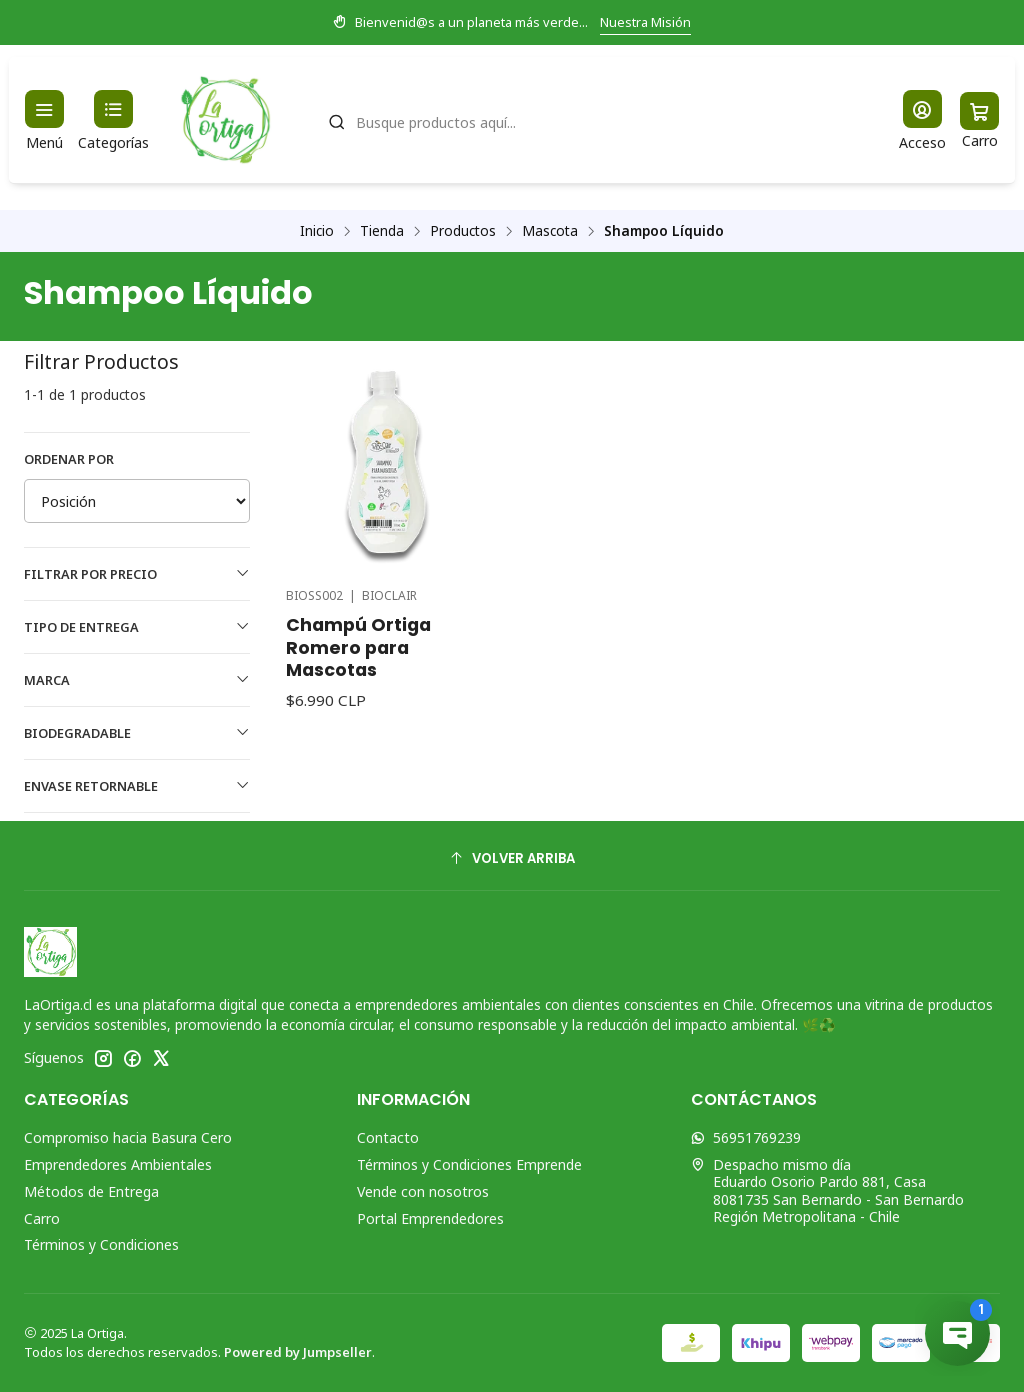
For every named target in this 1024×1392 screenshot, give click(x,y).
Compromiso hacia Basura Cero (128, 1137)
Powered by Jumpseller (298, 1352)
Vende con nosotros (423, 1191)
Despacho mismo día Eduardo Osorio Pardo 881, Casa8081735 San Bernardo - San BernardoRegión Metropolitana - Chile (827, 1191)
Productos (463, 231)
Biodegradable (137, 733)
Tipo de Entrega (137, 627)
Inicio (317, 231)
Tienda (382, 231)
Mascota (550, 231)
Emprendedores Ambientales (118, 1164)
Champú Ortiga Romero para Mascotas (358, 647)
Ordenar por (69, 459)
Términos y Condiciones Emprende (469, 1164)
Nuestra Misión (645, 22)
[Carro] (979, 120)
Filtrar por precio (137, 574)
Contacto (388, 1137)
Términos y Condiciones (101, 1244)
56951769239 (746, 1137)
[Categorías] (113, 120)
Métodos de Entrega (91, 1191)
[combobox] (592, 120)
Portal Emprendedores (430, 1218)
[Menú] (44, 120)
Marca (137, 680)
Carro (42, 1218)
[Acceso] (922, 120)
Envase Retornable (137, 786)
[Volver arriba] (512, 858)
